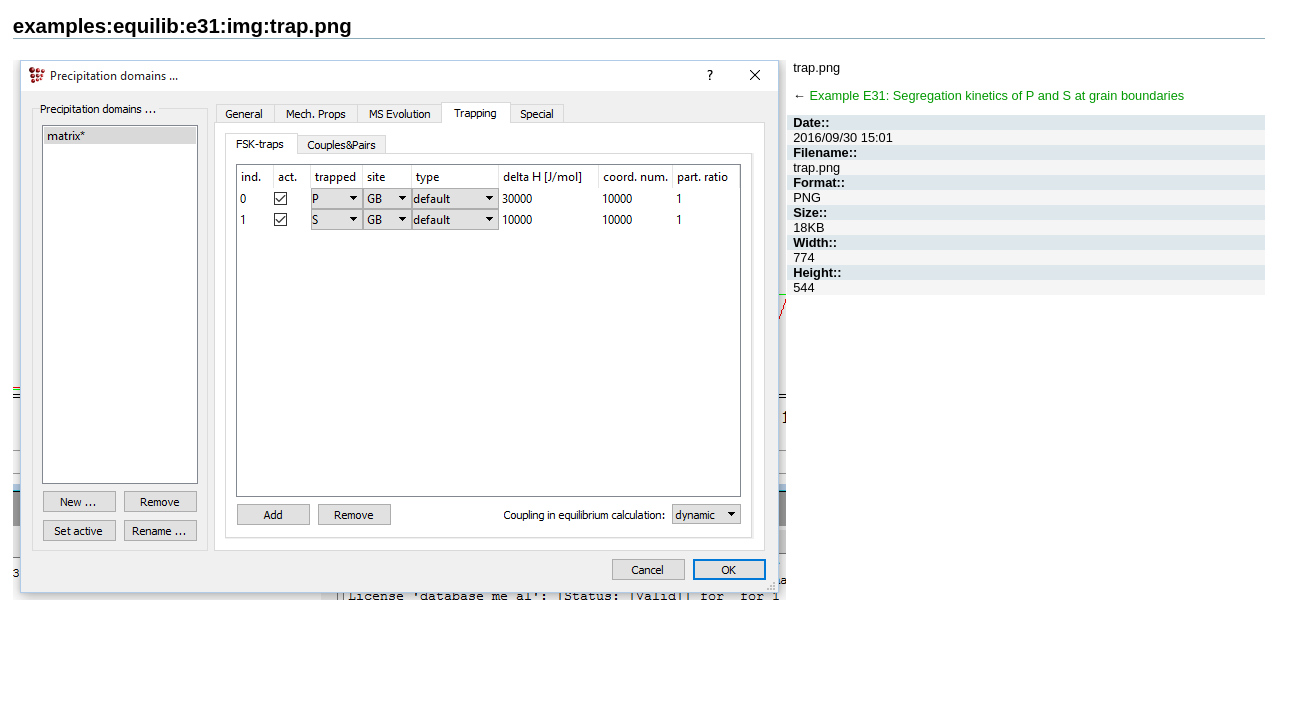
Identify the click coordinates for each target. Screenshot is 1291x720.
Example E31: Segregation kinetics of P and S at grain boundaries (997, 95)
